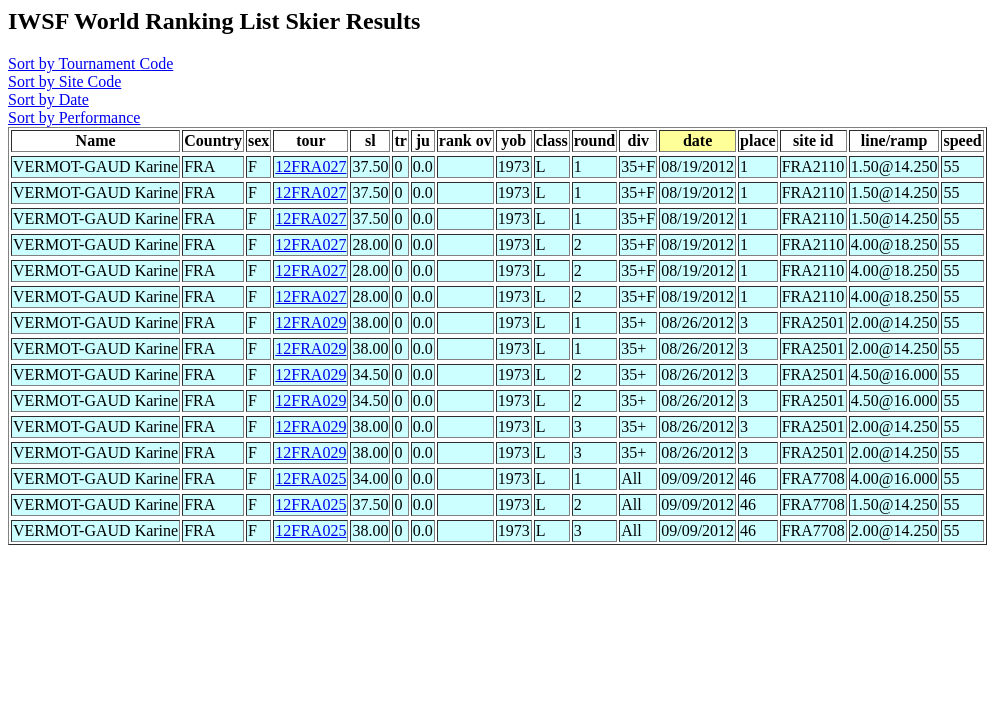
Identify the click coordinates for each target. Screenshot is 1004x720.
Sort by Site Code (64, 81)
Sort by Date (48, 99)
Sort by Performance (74, 117)
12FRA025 (310, 478)
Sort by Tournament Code (90, 63)
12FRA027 (310, 166)
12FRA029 (310, 322)
